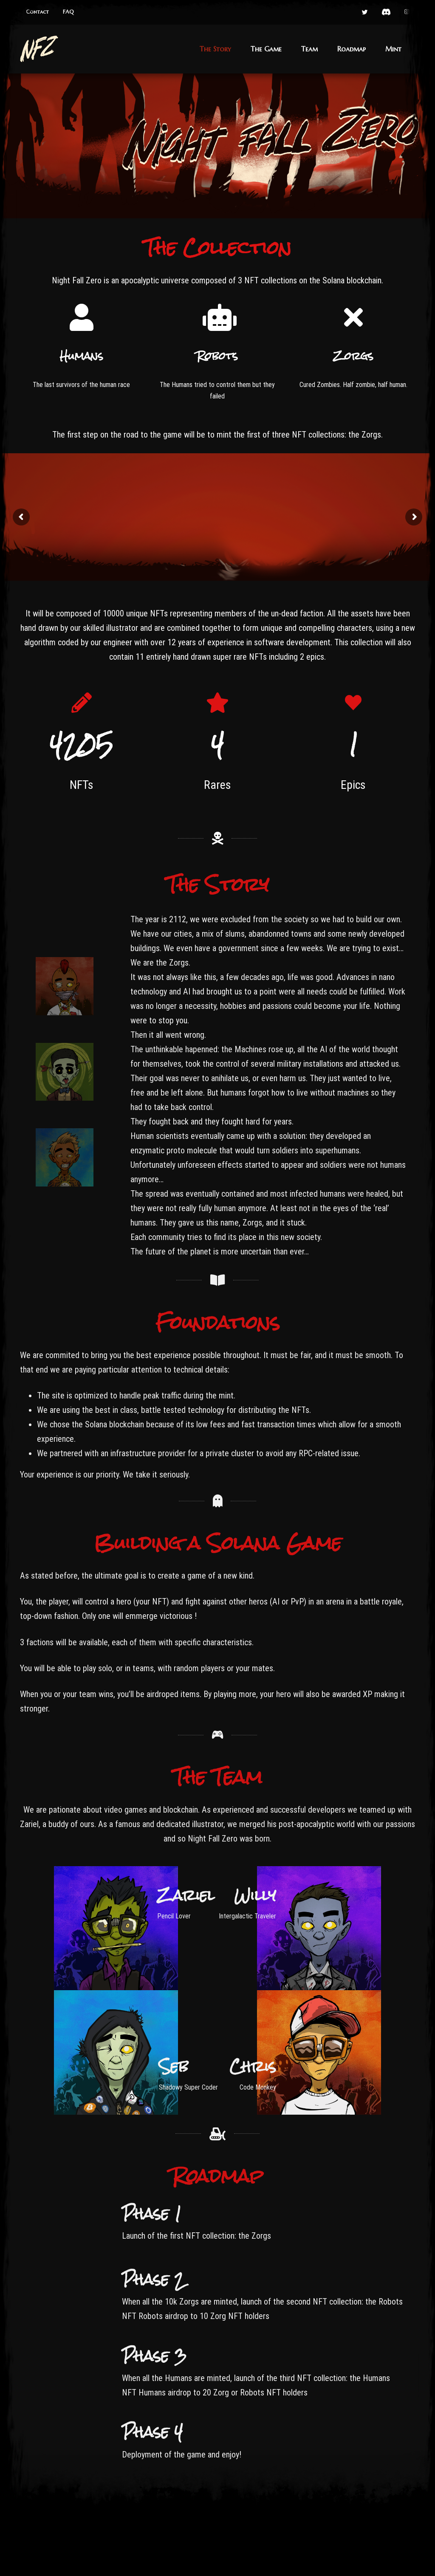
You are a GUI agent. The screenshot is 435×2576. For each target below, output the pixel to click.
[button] (37, 12)
